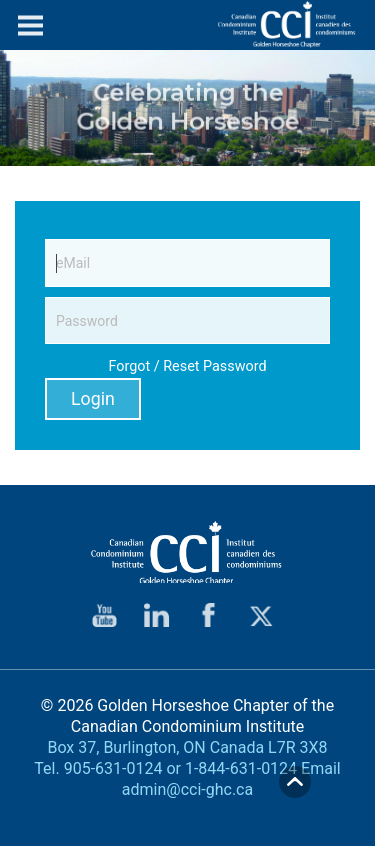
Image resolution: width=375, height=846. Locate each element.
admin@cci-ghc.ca (187, 789)
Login (93, 399)
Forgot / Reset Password (187, 366)
